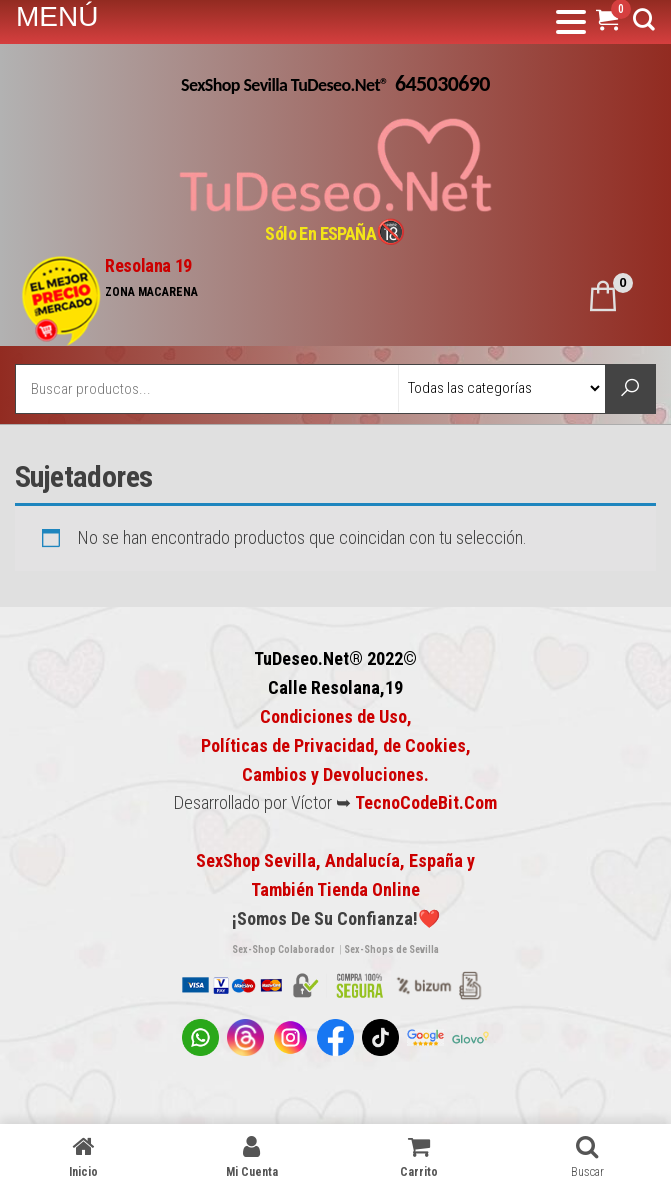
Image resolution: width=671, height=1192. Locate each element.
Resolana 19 (148, 265)
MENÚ (57, 16)
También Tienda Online (335, 889)
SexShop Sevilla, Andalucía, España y (335, 860)
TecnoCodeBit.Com (426, 802)
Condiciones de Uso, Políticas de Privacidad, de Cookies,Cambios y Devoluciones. (336, 745)
